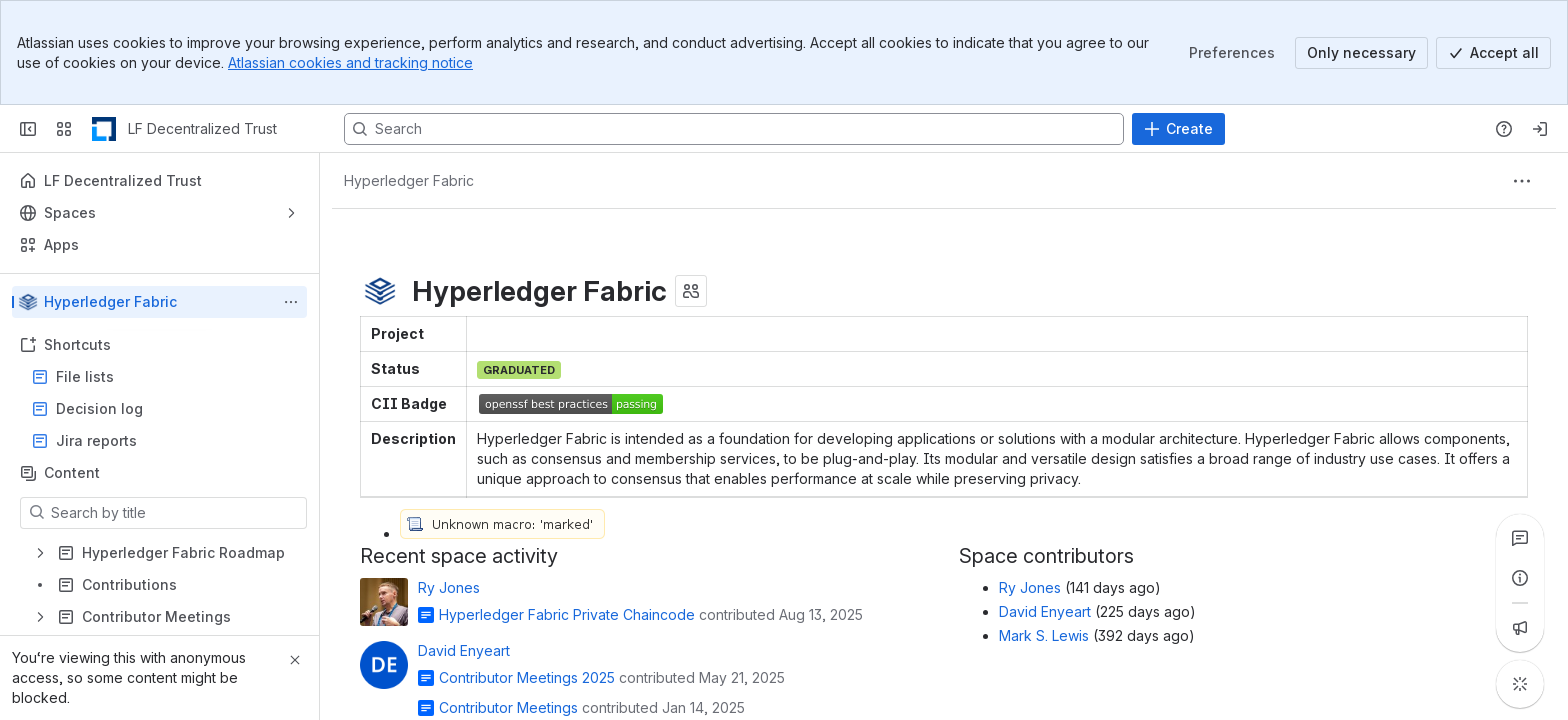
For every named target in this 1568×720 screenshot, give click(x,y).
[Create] (1178, 129)
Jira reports (165, 441)
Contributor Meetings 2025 (527, 677)
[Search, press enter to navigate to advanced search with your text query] (734, 129)
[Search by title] (175, 513)
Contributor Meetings (508, 707)
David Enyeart (464, 650)
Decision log (165, 409)
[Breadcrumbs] (409, 181)
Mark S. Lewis (1044, 635)
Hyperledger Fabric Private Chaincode (567, 614)
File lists (165, 377)
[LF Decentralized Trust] (104, 129)
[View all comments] (1520, 538)
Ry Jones (449, 587)
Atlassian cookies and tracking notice (350, 62)
